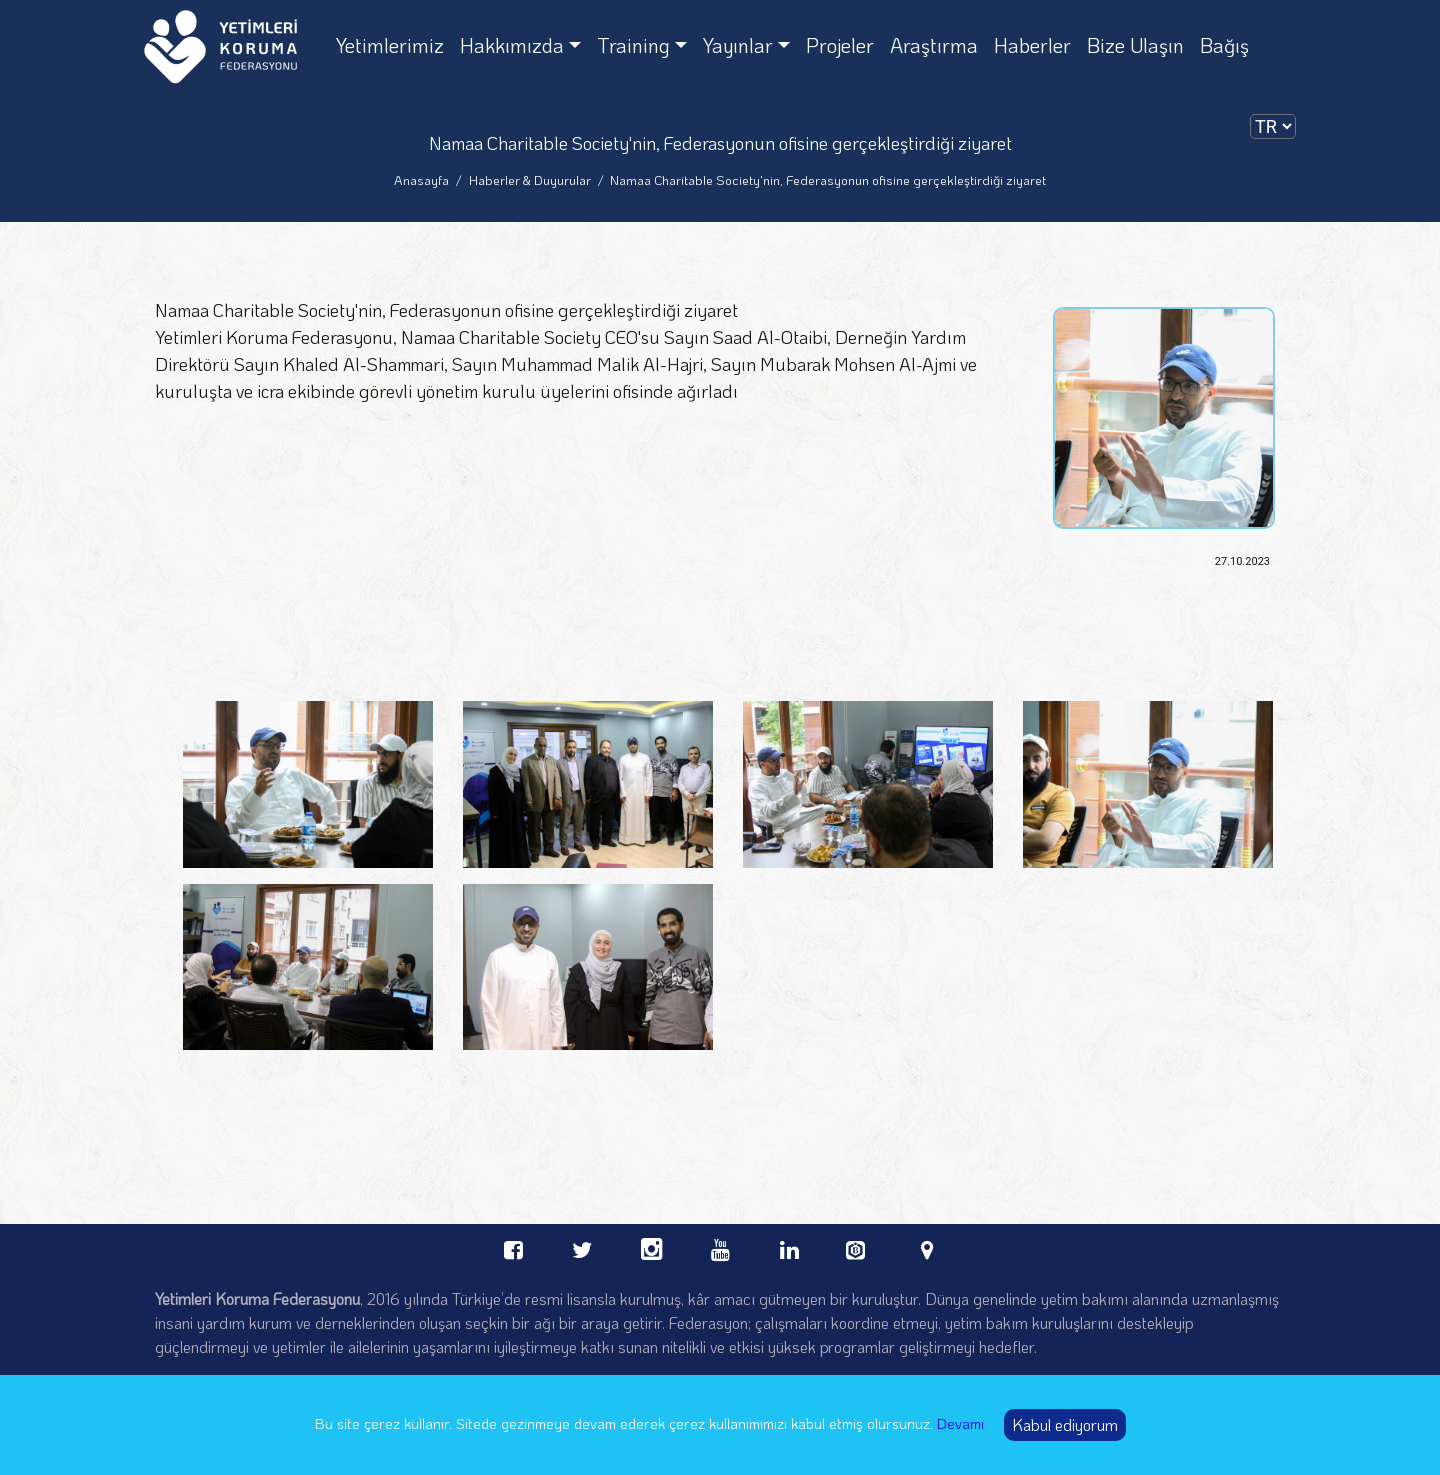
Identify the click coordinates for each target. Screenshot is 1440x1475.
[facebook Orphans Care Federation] (513, 1246)
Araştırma (934, 45)
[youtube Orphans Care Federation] (720, 1246)
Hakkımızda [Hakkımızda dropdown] (512, 45)
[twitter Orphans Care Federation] (582, 1246)
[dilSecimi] (1273, 126)
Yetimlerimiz (390, 45)
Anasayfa (421, 179)
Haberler (1032, 45)
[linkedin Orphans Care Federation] (789, 1246)
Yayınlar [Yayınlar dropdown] (738, 45)
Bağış (1224, 45)
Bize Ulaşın (1135, 45)
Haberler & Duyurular (530, 179)
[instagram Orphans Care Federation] (651, 1246)
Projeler (840, 45)
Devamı (960, 1423)
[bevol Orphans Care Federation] (858, 1244)
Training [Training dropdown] (633, 45)
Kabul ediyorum (1065, 1424)
